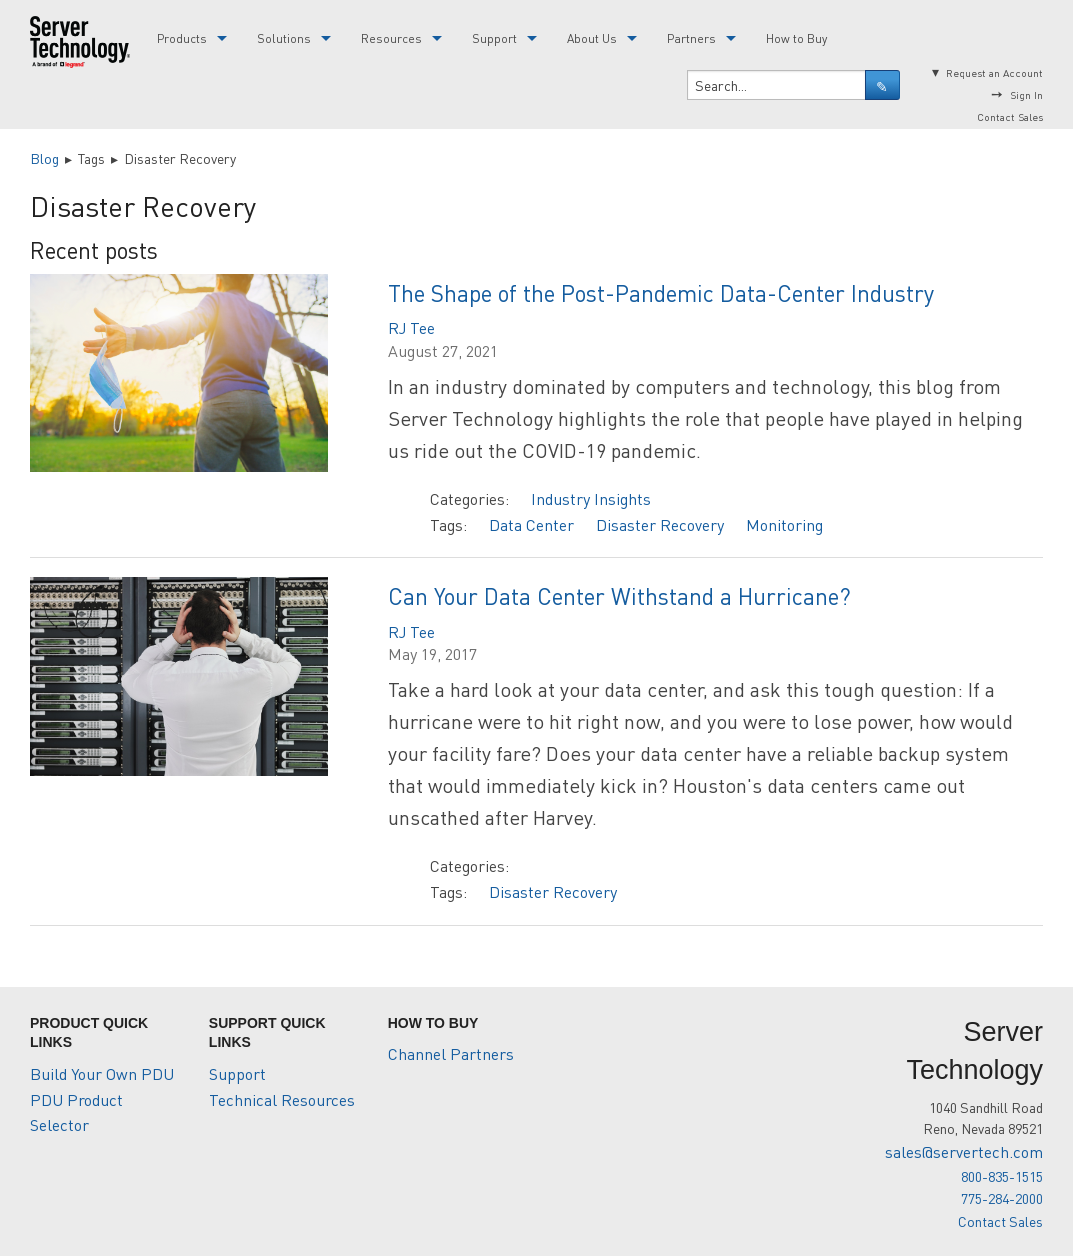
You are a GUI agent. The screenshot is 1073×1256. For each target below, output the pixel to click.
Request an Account (994, 72)
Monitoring (784, 524)
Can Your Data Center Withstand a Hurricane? (619, 595)
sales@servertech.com (964, 1151)
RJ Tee (411, 327)
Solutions (284, 38)
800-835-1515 (1002, 1176)
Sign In (1026, 94)
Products (182, 38)
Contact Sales (1010, 116)
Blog (44, 158)
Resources (391, 38)
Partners (691, 38)
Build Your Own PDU (102, 1073)
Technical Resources (282, 1099)
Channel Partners (451, 1053)
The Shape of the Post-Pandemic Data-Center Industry (661, 292)
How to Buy (796, 38)
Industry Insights (591, 498)
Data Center (531, 524)
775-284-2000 (1002, 1198)
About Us (592, 38)
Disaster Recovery (660, 524)
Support (494, 38)
